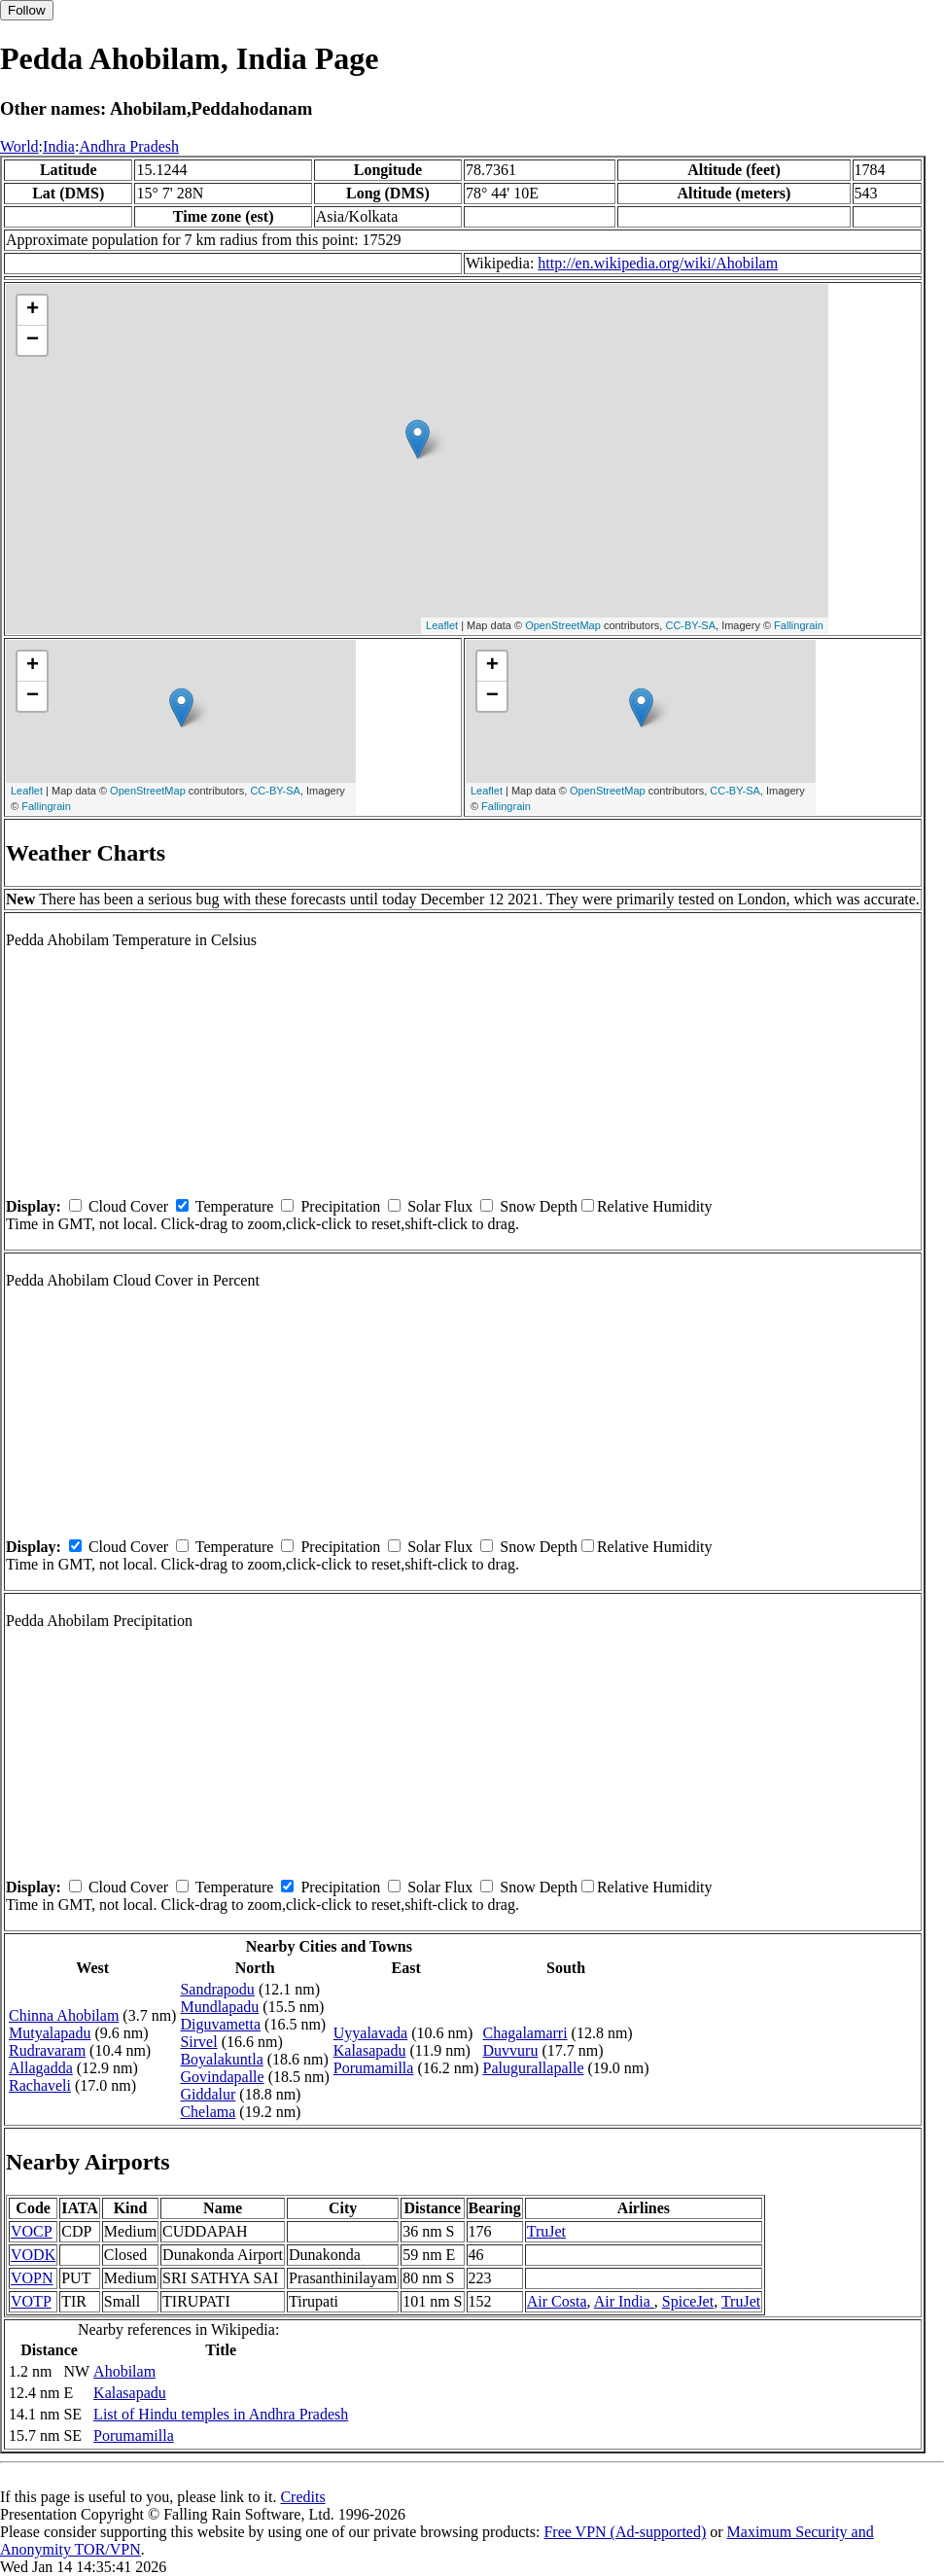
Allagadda (41, 2068)
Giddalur (207, 2094)
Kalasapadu (369, 2050)
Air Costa (557, 2301)
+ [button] (32, 310)
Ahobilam (124, 2371)
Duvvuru (511, 2050)
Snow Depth (538, 1206)
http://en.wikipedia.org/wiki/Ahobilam (658, 263)
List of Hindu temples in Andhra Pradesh (220, 2414)
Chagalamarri (525, 2033)
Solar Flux (439, 1206)
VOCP (31, 2231)
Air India (624, 2301)
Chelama (207, 2111)
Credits (302, 2496)
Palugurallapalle (533, 2068)
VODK (33, 2254)
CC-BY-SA (690, 625)
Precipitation (340, 1206)
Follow (27, 10)
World (19, 146)
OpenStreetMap (563, 625)
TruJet (546, 2231)
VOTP (31, 2301)
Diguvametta (220, 2024)
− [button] (32, 340)
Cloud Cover (128, 1206)
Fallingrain (798, 625)
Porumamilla (373, 2068)
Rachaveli (40, 2085)
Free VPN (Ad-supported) (624, 2531)
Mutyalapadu (49, 2033)
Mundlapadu (219, 2006)
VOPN (32, 2278)
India (59, 146)
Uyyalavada (370, 2033)
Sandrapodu (217, 1989)
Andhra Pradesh (129, 146)
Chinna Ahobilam (64, 2015)
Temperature (234, 1206)
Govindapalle (221, 2076)
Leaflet (442, 625)
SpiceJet (688, 2301)
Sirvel (198, 2041)
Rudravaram (47, 2050)
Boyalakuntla (221, 2059)
